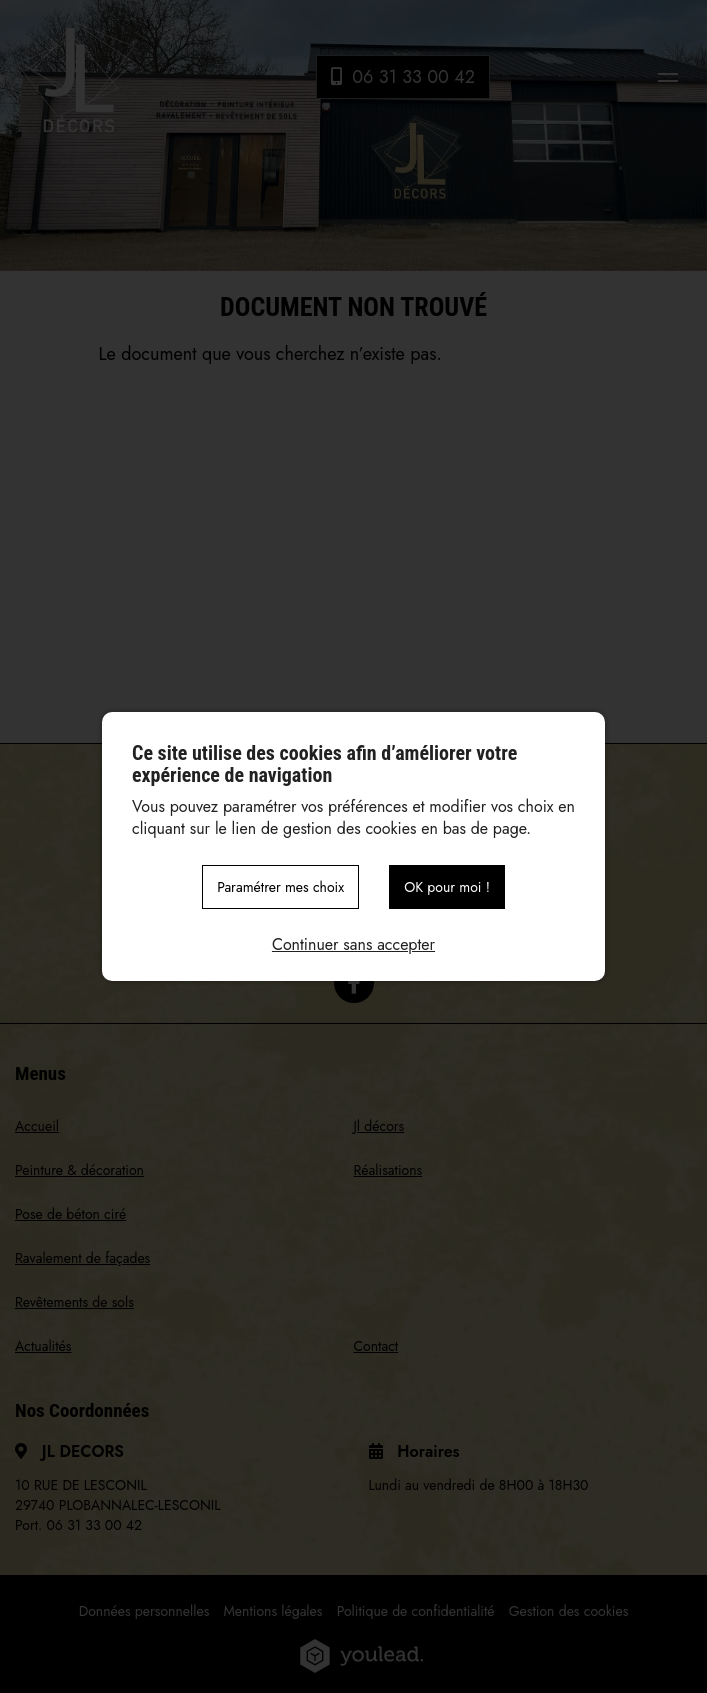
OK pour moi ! (447, 887)
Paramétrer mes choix (280, 887)
